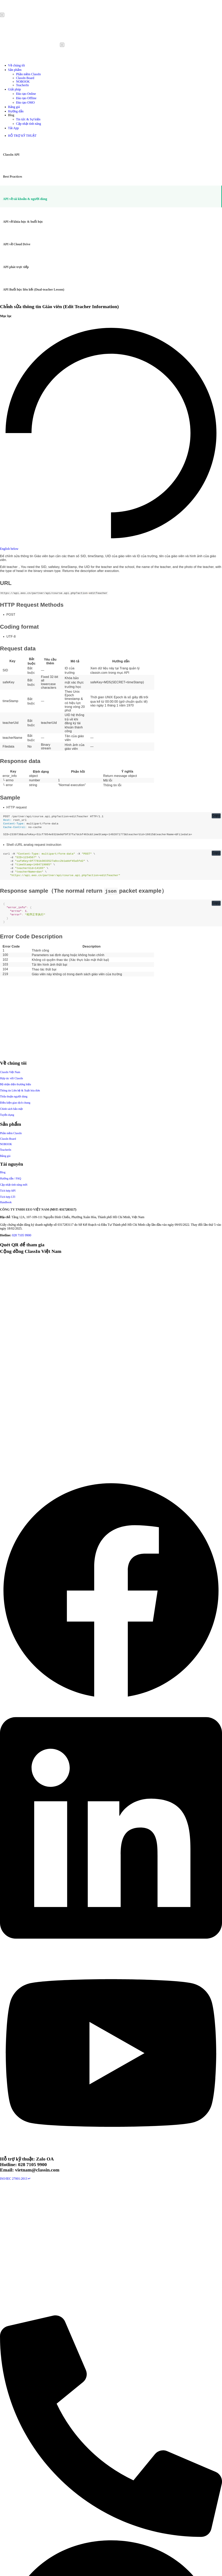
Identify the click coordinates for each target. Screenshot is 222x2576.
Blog (11, 115)
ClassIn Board (25, 78)
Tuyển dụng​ (7, 1114)
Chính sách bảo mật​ (11, 1108)
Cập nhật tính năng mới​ (13, 1184)
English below (9, 548)
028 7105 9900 (21, 1235)
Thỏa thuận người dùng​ (13, 1096)
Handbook (6, 1202)
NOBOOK (23, 81)
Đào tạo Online (26, 93)
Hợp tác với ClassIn (11, 1078)
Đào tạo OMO (25, 102)
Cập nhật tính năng (28, 123)
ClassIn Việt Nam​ (10, 1072)
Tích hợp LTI (7, 1196)
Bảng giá (14, 107)
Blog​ (2, 1172)
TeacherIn (22, 85)
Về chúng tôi (16, 65)
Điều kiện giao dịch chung (15, 1102)
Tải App (13, 128)
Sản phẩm (14, 69)
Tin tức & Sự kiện (28, 119)
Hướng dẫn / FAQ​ (10, 1178)
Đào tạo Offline (26, 98)
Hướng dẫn (16, 111)
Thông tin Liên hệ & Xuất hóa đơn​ (20, 1090)
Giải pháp (14, 89)
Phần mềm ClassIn (28, 74)
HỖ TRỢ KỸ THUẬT (22, 135)
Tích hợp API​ (7, 1190)
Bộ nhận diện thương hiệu (15, 1084)
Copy (216, 816)
